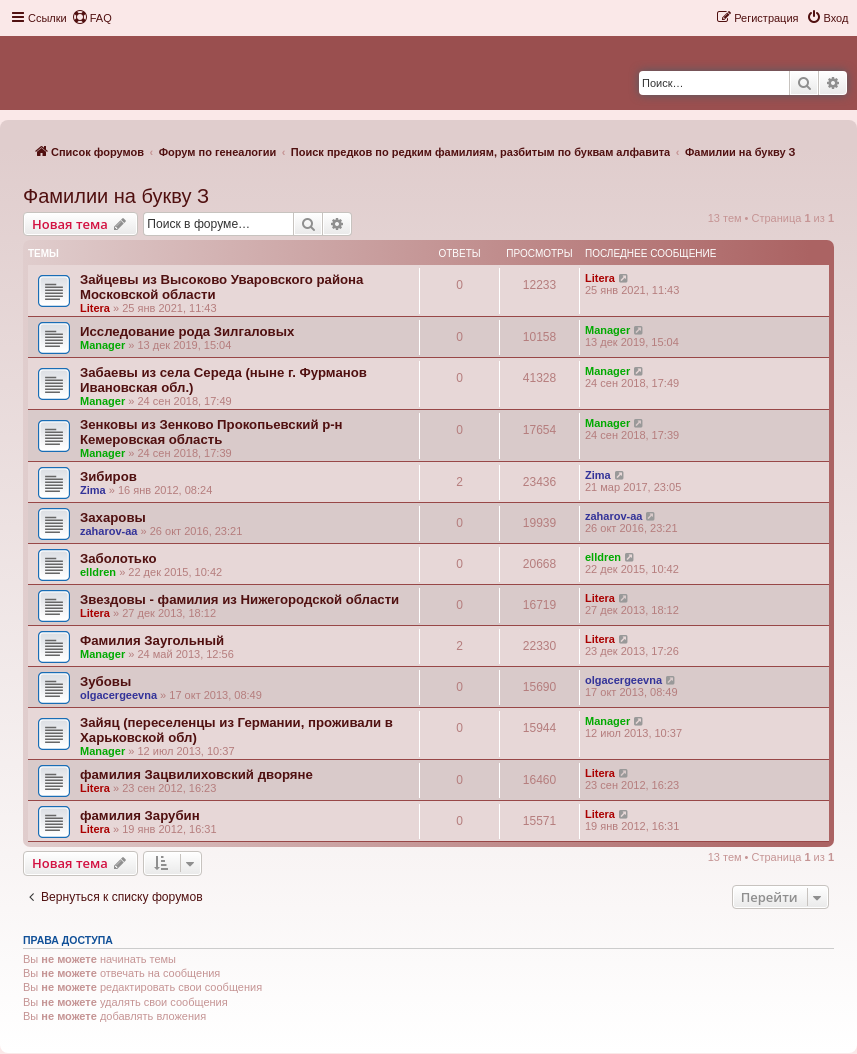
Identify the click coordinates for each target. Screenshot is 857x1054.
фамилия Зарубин (140, 815)
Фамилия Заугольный (152, 640)
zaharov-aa (108, 531)
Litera (95, 308)
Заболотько (118, 558)
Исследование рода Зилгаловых (187, 331)
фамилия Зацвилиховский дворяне (196, 774)
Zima (93, 490)
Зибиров (108, 476)
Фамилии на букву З (116, 196)
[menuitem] (92, 18)
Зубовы (105, 681)
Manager (102, 345)
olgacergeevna (118, 695)
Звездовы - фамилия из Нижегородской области (239, 599)
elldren (98, 572)
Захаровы (113, 517)
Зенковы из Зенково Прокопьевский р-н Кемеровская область (211, 432)
